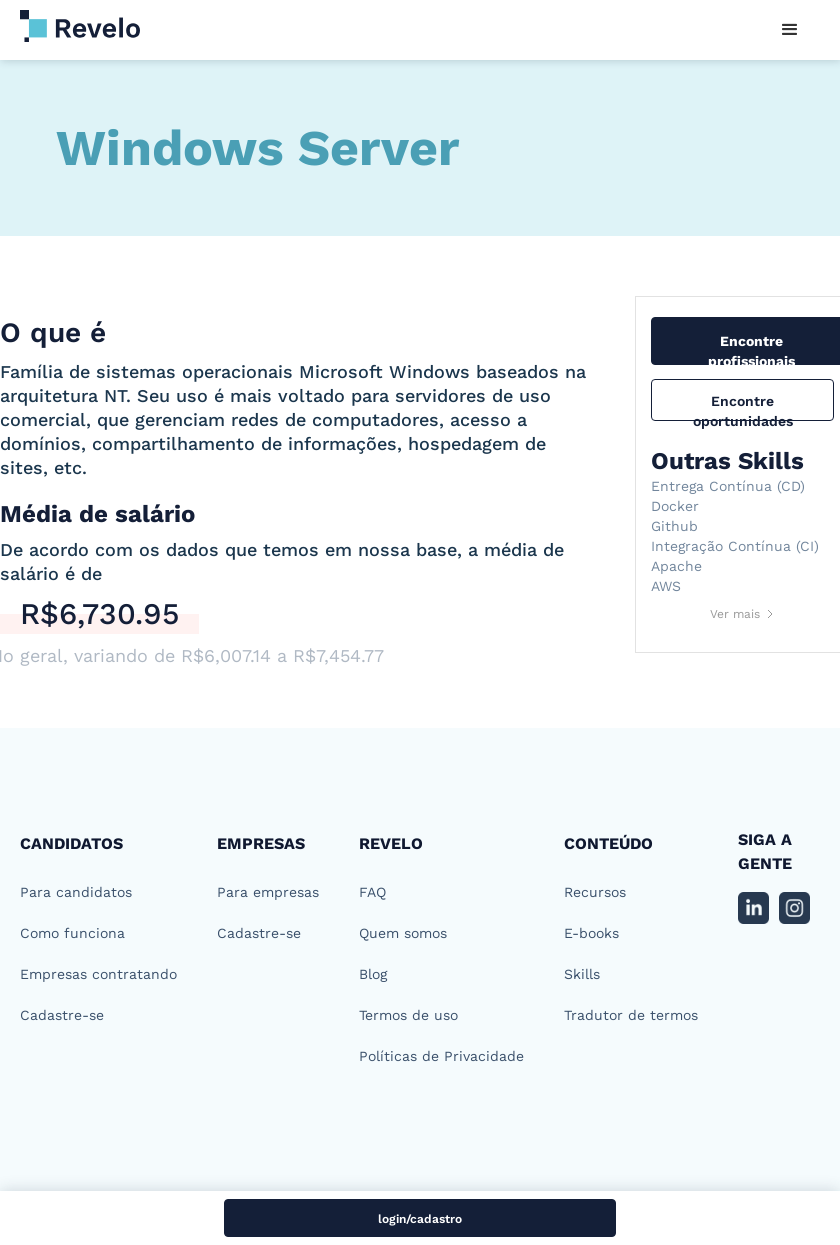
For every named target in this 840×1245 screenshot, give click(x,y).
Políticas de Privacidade (441, 1056)
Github (674, 526)
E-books (591, 933)
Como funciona (72, 933)
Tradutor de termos (631, 1015)
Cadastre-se (62, 1015)
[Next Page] (743, 614)
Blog (373, 974)
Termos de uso (408, 1015)
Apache (676, 566)
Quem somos (403, 933)
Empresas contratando (98, 974)
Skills (582, 974)
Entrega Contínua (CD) (728, 486)
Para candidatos (76, 892)
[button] (790, 30)
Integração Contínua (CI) (735, 546)
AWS (666, 586)
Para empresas (268, 892)
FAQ (372, 892)
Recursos (595, 892)
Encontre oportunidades (743, 407)
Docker (675, 506)
